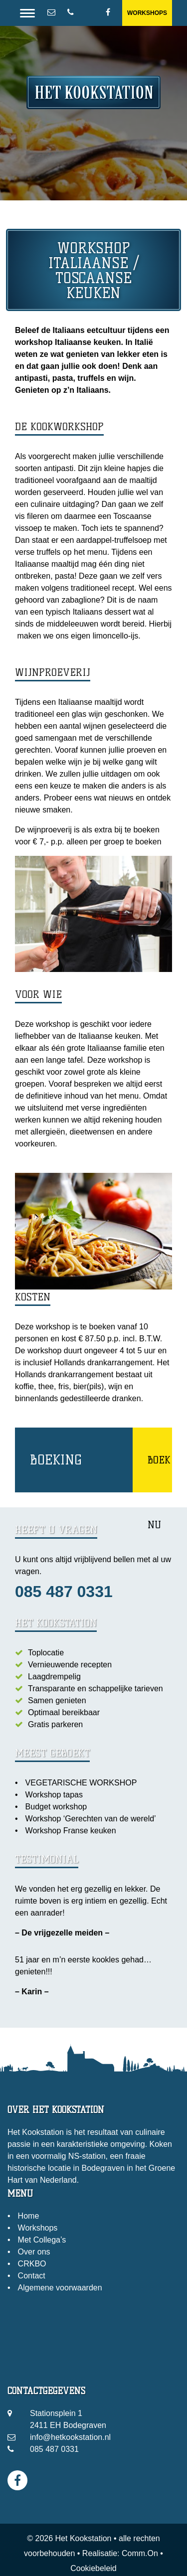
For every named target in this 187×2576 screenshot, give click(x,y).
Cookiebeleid (93, 2568)
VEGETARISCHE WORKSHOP (81, 1782)
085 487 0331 (64, 1592)
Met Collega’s (42, 2240)
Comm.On (140, 2553)
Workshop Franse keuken (70, 1830)
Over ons (34, 2252)
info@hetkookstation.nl (70, 2437)
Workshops (147, 12)
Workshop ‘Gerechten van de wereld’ (90, 1818)
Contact (31, 2275)
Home (28, 2216)
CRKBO (32, 2263)
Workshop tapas (54, 1794)
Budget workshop (56, 1806)
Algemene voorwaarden (60, 2287)
